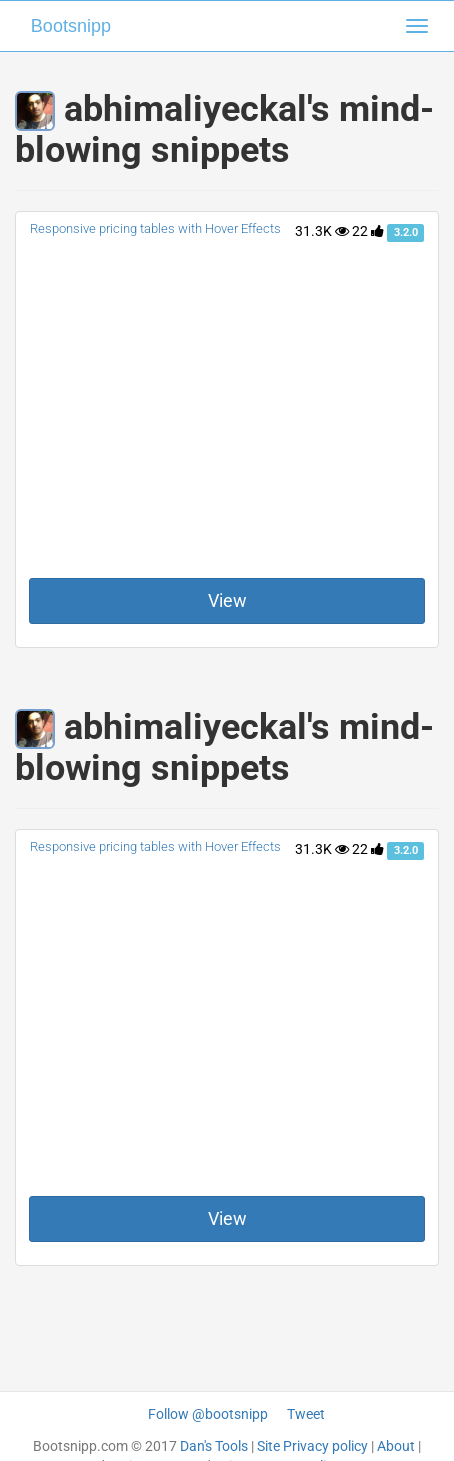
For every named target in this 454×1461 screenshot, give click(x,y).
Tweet (306, 1414)
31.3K (322, 231)
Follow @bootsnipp (208, 1414)
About (396, 1446)
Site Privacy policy (312, 1446)
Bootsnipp (71, 26)
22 (368, 231)
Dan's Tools (214, 1446)
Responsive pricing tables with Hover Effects (155, 228)
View (227, 600)
